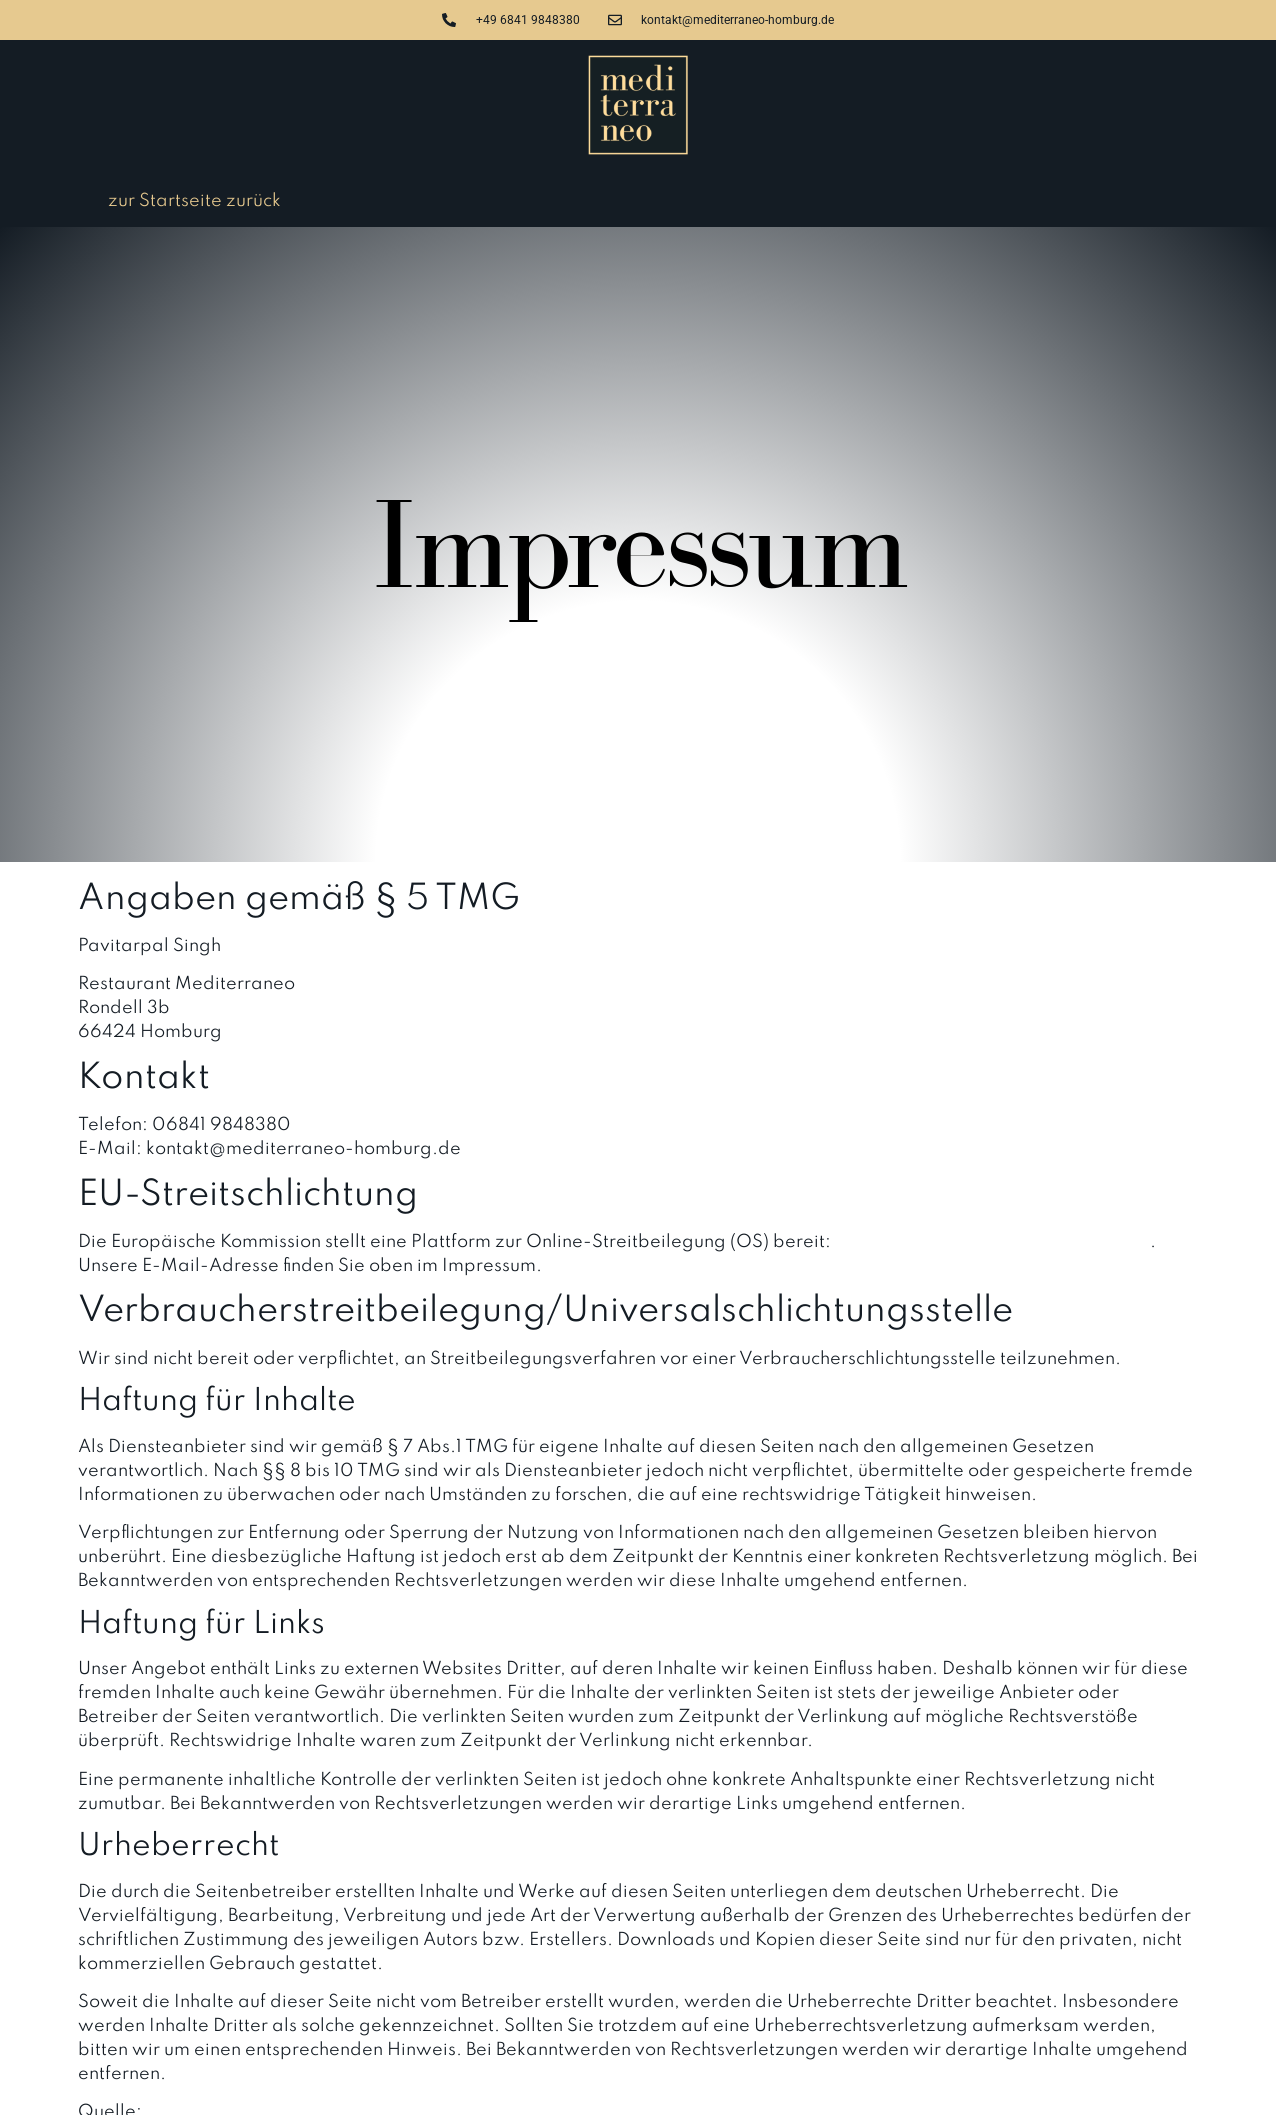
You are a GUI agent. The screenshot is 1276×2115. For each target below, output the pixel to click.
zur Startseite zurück (194, 201)
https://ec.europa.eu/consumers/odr (992, 1242)
